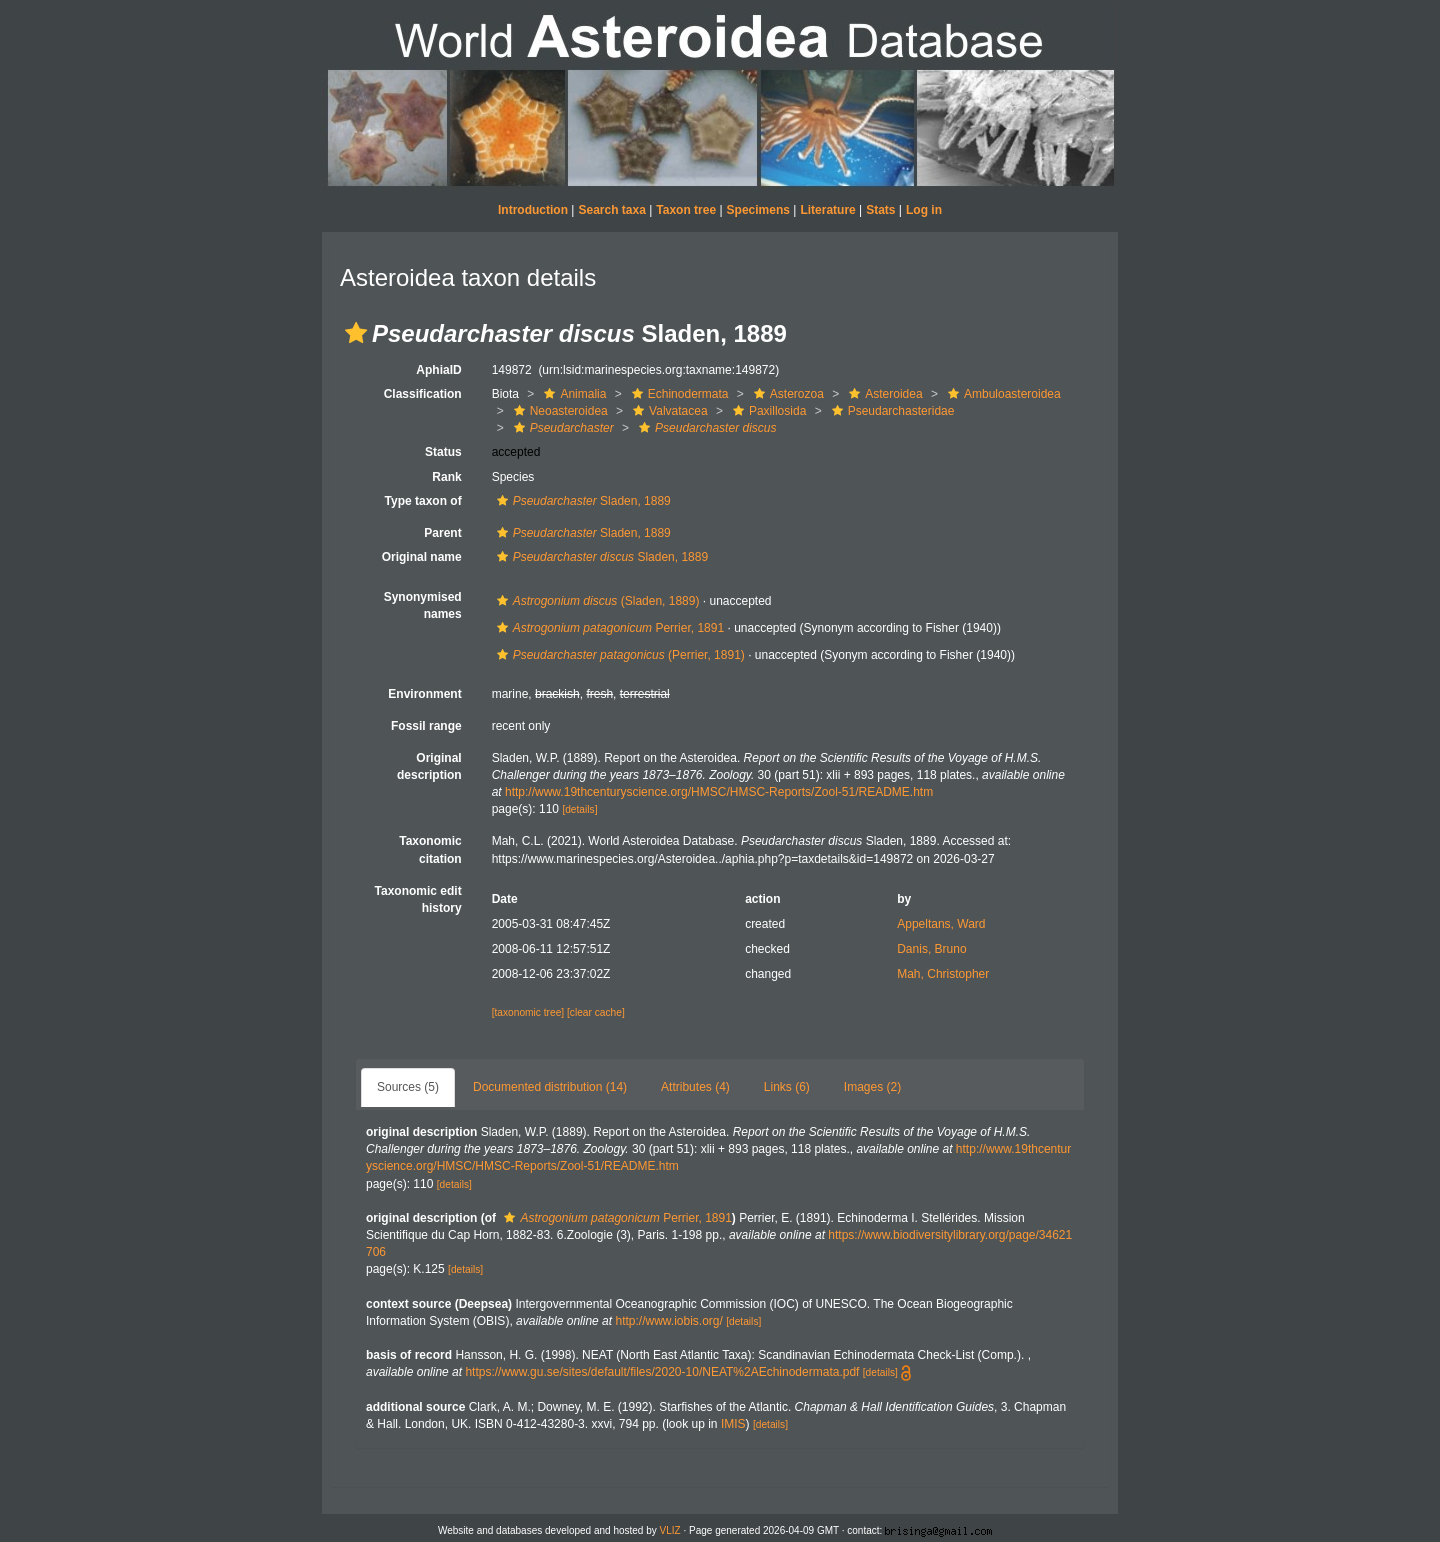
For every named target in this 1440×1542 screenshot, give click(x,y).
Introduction (533, 210)
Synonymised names (423, 605)
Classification (423, 394)
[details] (579, 809)
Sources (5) (408, 1087)
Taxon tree (686, 210)
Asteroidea (883, 394)
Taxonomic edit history (418, 899)
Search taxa (611, 210)
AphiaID (438, 370)
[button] (356, 333)
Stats (880, 210)
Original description (429, 766)
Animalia (572, 394)
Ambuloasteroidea (1002, 394)
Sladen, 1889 (581, 501)
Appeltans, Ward (941, 924)
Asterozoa (786, 394)
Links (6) (787, 1087)
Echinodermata (678, 394)
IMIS (733, 1424)
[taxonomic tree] (528, 1012)
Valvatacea (667, 411)
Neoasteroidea (558, 411)
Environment (424, 694)
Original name (422, 557)
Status (443, 452)
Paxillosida (767, 411)
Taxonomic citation (430, 849)
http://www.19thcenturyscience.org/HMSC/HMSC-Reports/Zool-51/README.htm (719, 792)
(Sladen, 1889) (596, 601)
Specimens (758, 210)
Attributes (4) (695, 1087)
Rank (446, 477)
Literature (827, 210)
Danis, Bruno (931, 949)
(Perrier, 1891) (618, 655)
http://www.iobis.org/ (668, 1321)
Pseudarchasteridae (891, 411)
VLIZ (670, 1530)
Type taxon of (423, 501)
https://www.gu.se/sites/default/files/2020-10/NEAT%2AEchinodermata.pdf (662, 1372)
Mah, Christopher (943, 974)
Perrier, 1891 (608, 628)
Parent (442, 533)
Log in (924, 210)
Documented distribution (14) (550, 1087)
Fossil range (426, 726)
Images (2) (872, 1087)
